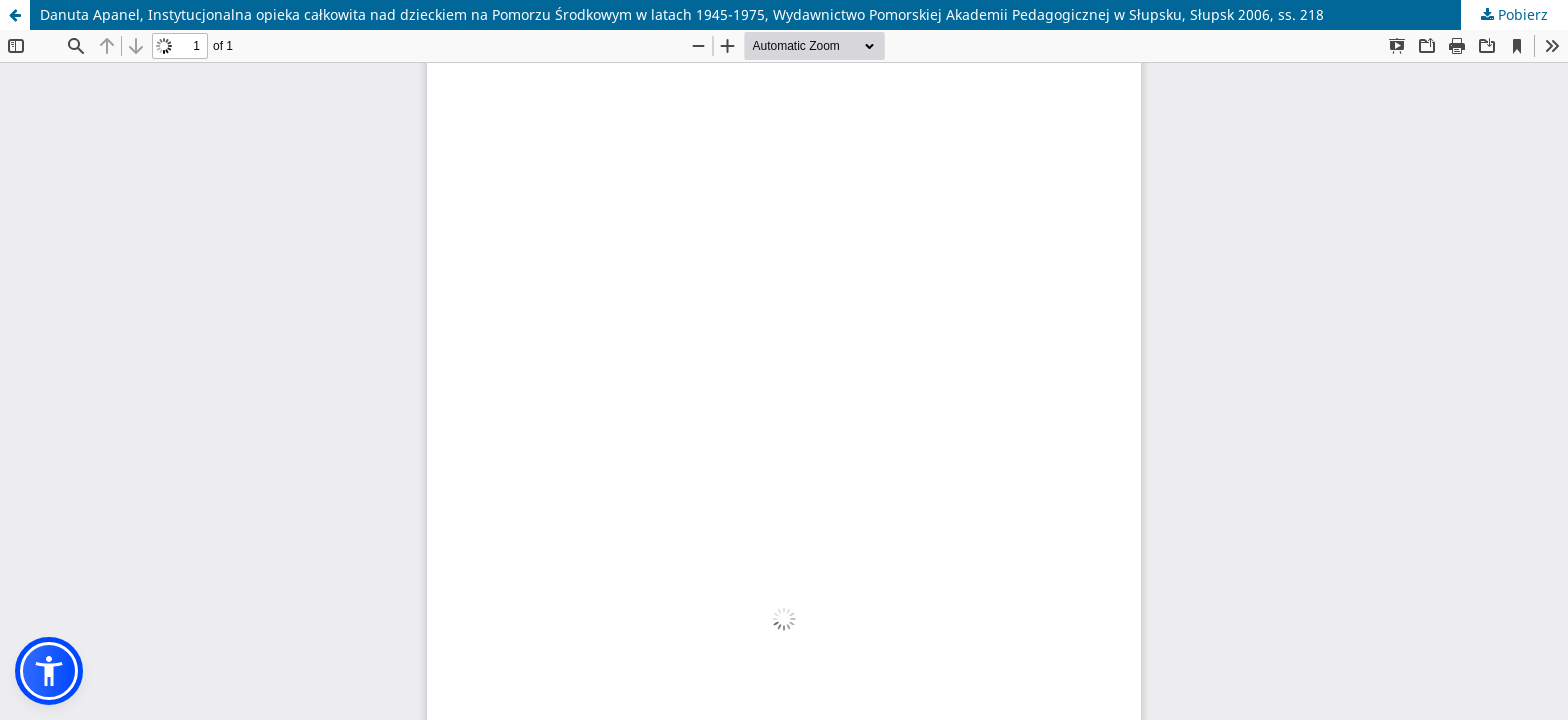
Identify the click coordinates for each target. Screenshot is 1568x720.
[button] (49, 671)
